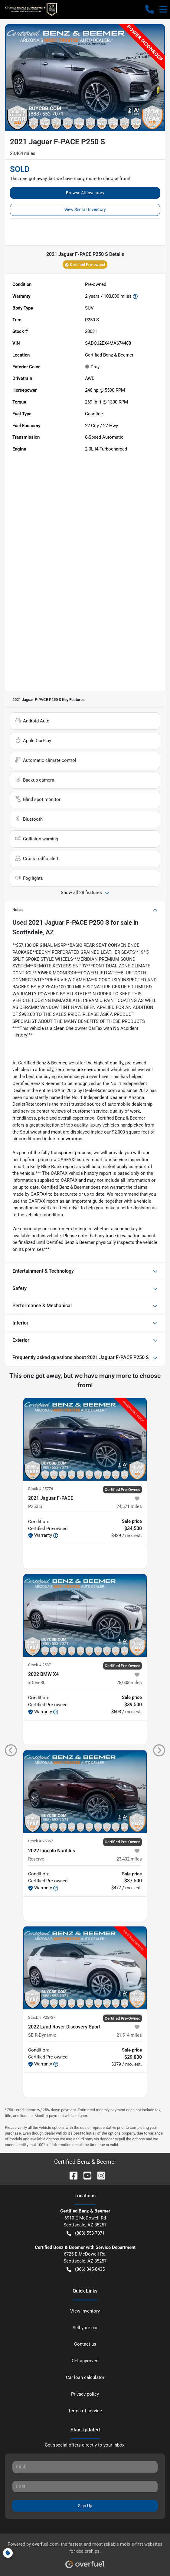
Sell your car (85, 2327)
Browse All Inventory (85, 192)
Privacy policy (85, 2394)
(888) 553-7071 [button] (86, 2233)
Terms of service (85, 2411)
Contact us (85, 2344)
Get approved (85, 2360)
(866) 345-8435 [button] (86, 2269)
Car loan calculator (85, 2377)
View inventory (85, 2311)
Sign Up (85, 2505)
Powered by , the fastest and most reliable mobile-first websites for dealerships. (85, 2552)
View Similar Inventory (85, 209)
